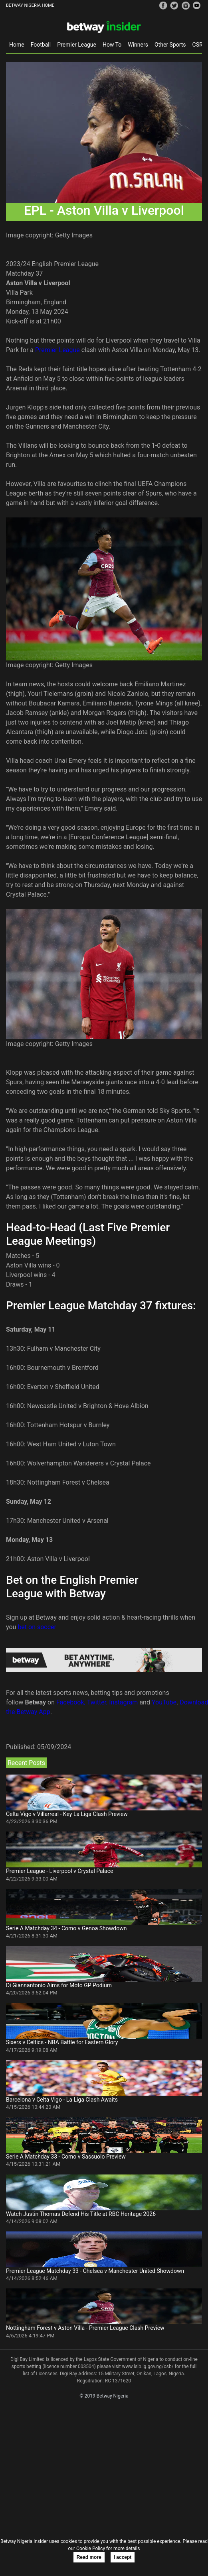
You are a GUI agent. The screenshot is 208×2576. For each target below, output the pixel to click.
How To (112, 44)
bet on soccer (37, 1627)
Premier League (76, 44)
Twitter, (97, 1702)
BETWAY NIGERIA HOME (30, 5)
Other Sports (170, 44)
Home (16, 44)
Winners (138, 44)
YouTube (164, 1702)
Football (41, 44)
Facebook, (70, 1702)
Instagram (123, 1702)
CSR (197, 44)
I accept (123, 2557)
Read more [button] (89, 2557)
